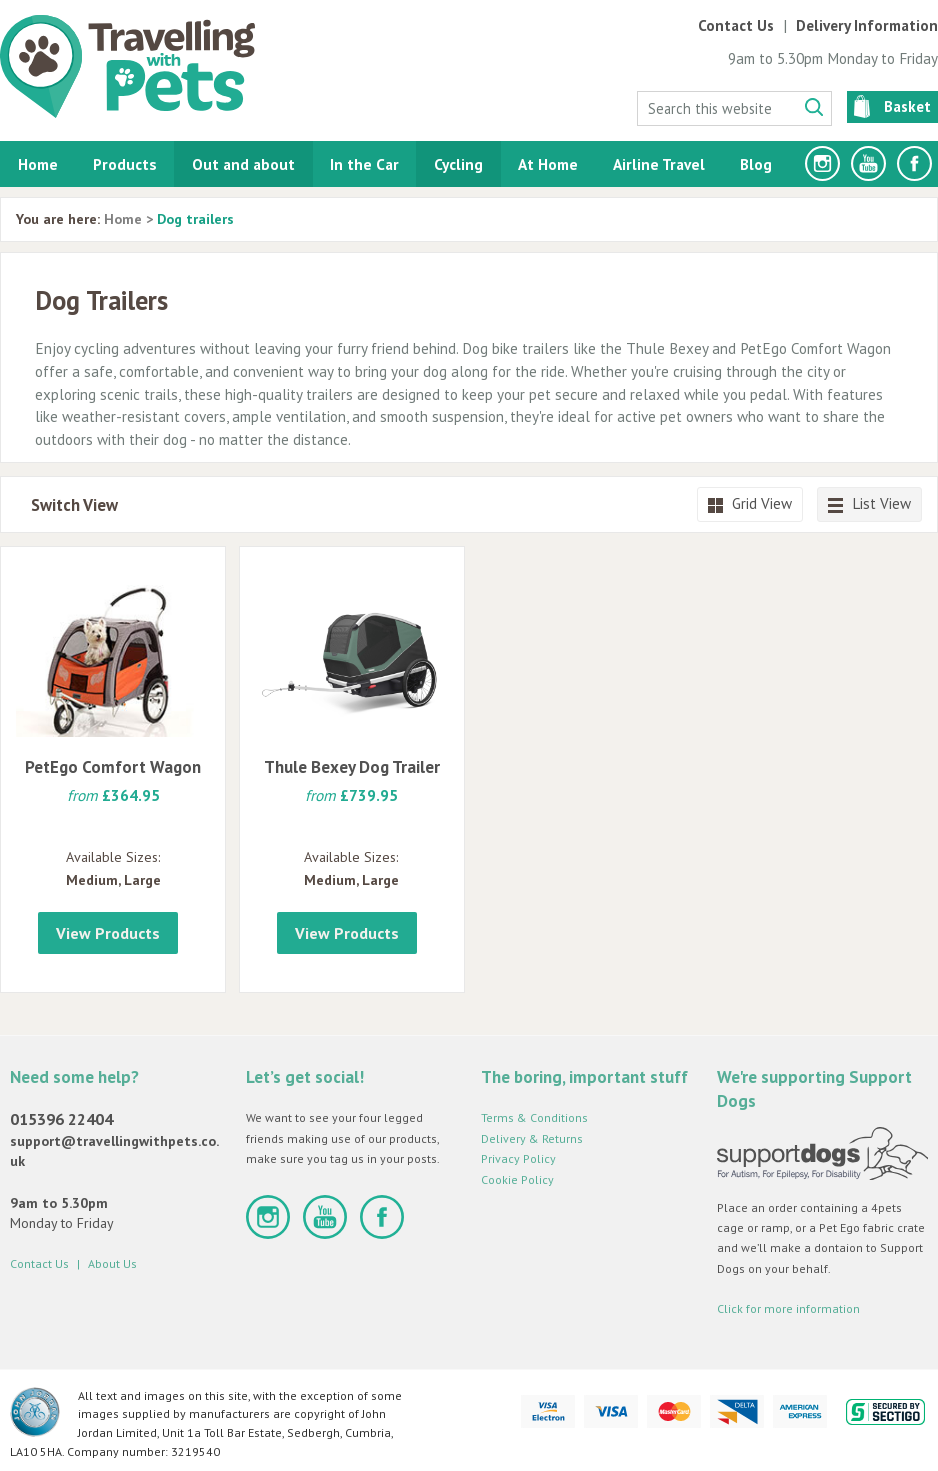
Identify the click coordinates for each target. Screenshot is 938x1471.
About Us (112, 1263)
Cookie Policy (517, 1179)
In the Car (364, 164)
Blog (756, 164)
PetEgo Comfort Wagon (113, 767)
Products (125, 164)
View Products (108, 933)
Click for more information (788, 1308)
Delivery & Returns (532, 1138)
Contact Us (736, 25)
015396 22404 (61, 1119)
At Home (548, 164)
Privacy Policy (518, 1158)
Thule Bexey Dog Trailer (352, 767)
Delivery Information (867, 25)
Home (38, 164)
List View (869, 503)
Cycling (458, 164)
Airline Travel (659, 164)
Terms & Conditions (534, 1117)
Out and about (243, 164)
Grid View (750, 503)
